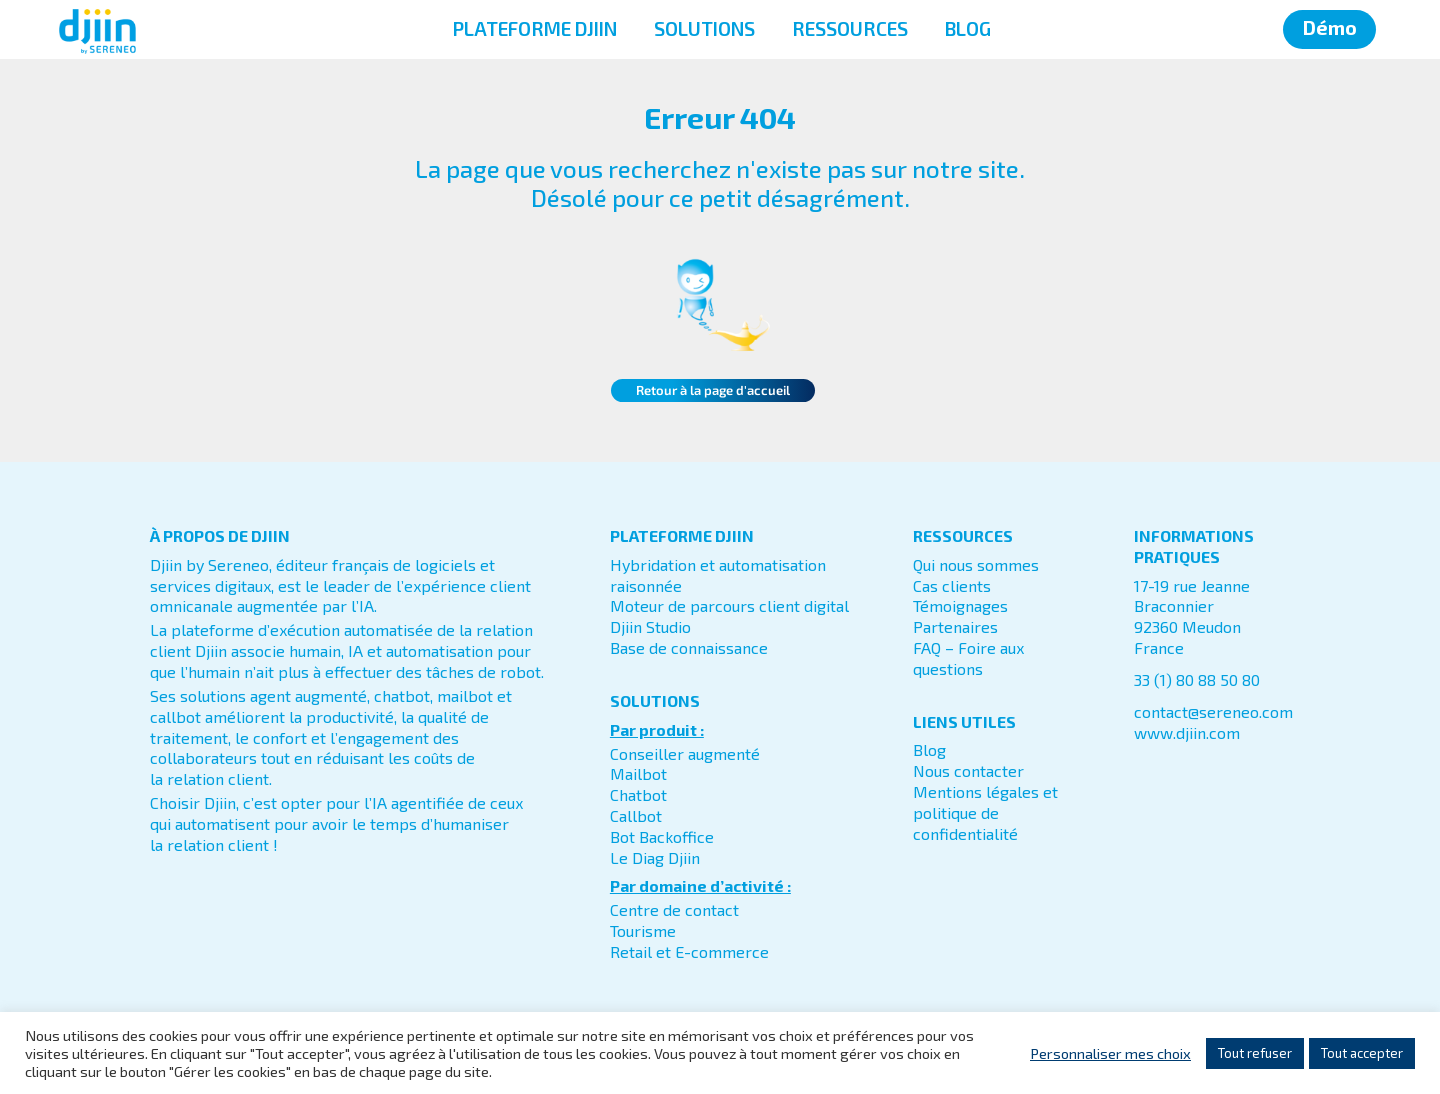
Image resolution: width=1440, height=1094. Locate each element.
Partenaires (955, 626)
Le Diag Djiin (655, 857)
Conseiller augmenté (685, 753)
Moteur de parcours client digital (729, 605)
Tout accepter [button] (1362, 1053)
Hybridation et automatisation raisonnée (718, 575)
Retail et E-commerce (689, 951)
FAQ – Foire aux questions (968, 658)
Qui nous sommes (976, 564)
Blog (929, 749)
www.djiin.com (1187, 732)
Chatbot (638, 794)
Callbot (636, 815)
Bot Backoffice (662, 836)
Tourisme (643, 930)
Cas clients (952, 585)
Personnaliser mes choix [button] (1110, 1053)
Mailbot (638, 773)
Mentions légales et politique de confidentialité (985, 812)
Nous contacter (968, 770)
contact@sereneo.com (1213, 711)
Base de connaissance (689, 647)
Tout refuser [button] (1255, 1053)
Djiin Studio (650, 626)
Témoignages (960, 605)
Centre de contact (674, 909)
